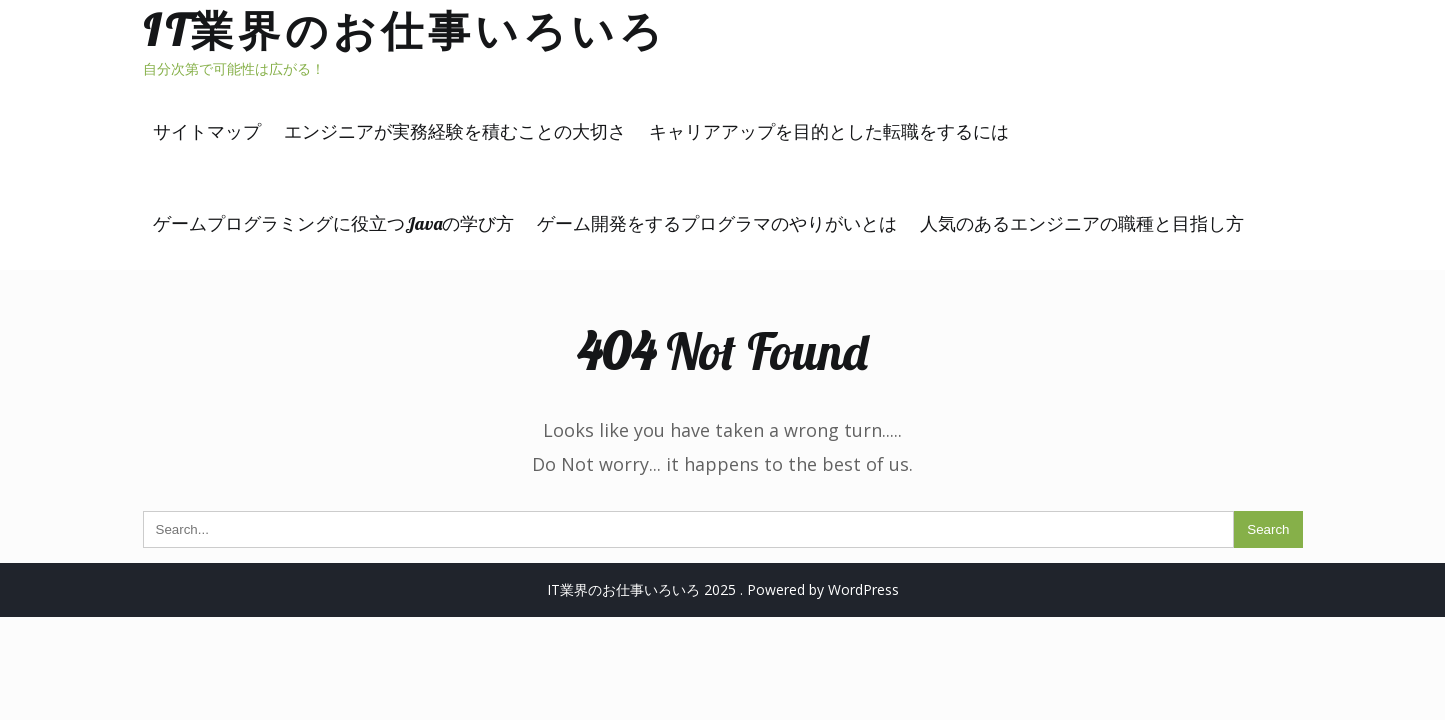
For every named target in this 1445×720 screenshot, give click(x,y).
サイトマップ (207, 131)
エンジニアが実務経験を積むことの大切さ (455, 131)
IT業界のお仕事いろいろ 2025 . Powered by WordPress (723, 589)
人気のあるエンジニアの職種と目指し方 (1082, 223)
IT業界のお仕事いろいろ (405, 30)
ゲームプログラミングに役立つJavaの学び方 (333, 223)
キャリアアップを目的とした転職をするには (829, 131)
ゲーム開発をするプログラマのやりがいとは (717, 223)
